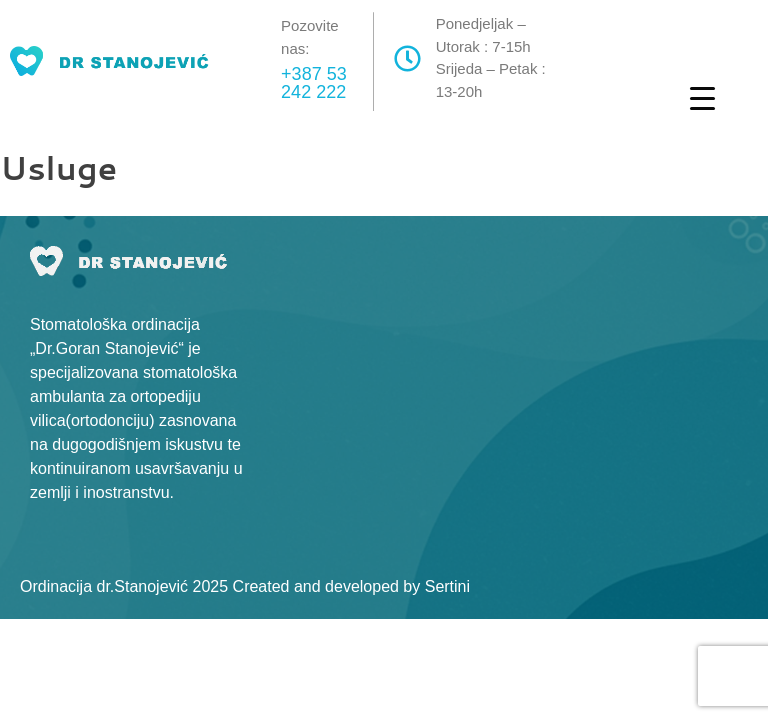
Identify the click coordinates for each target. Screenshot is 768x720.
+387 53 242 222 (314, 83)
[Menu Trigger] (702, 97)
